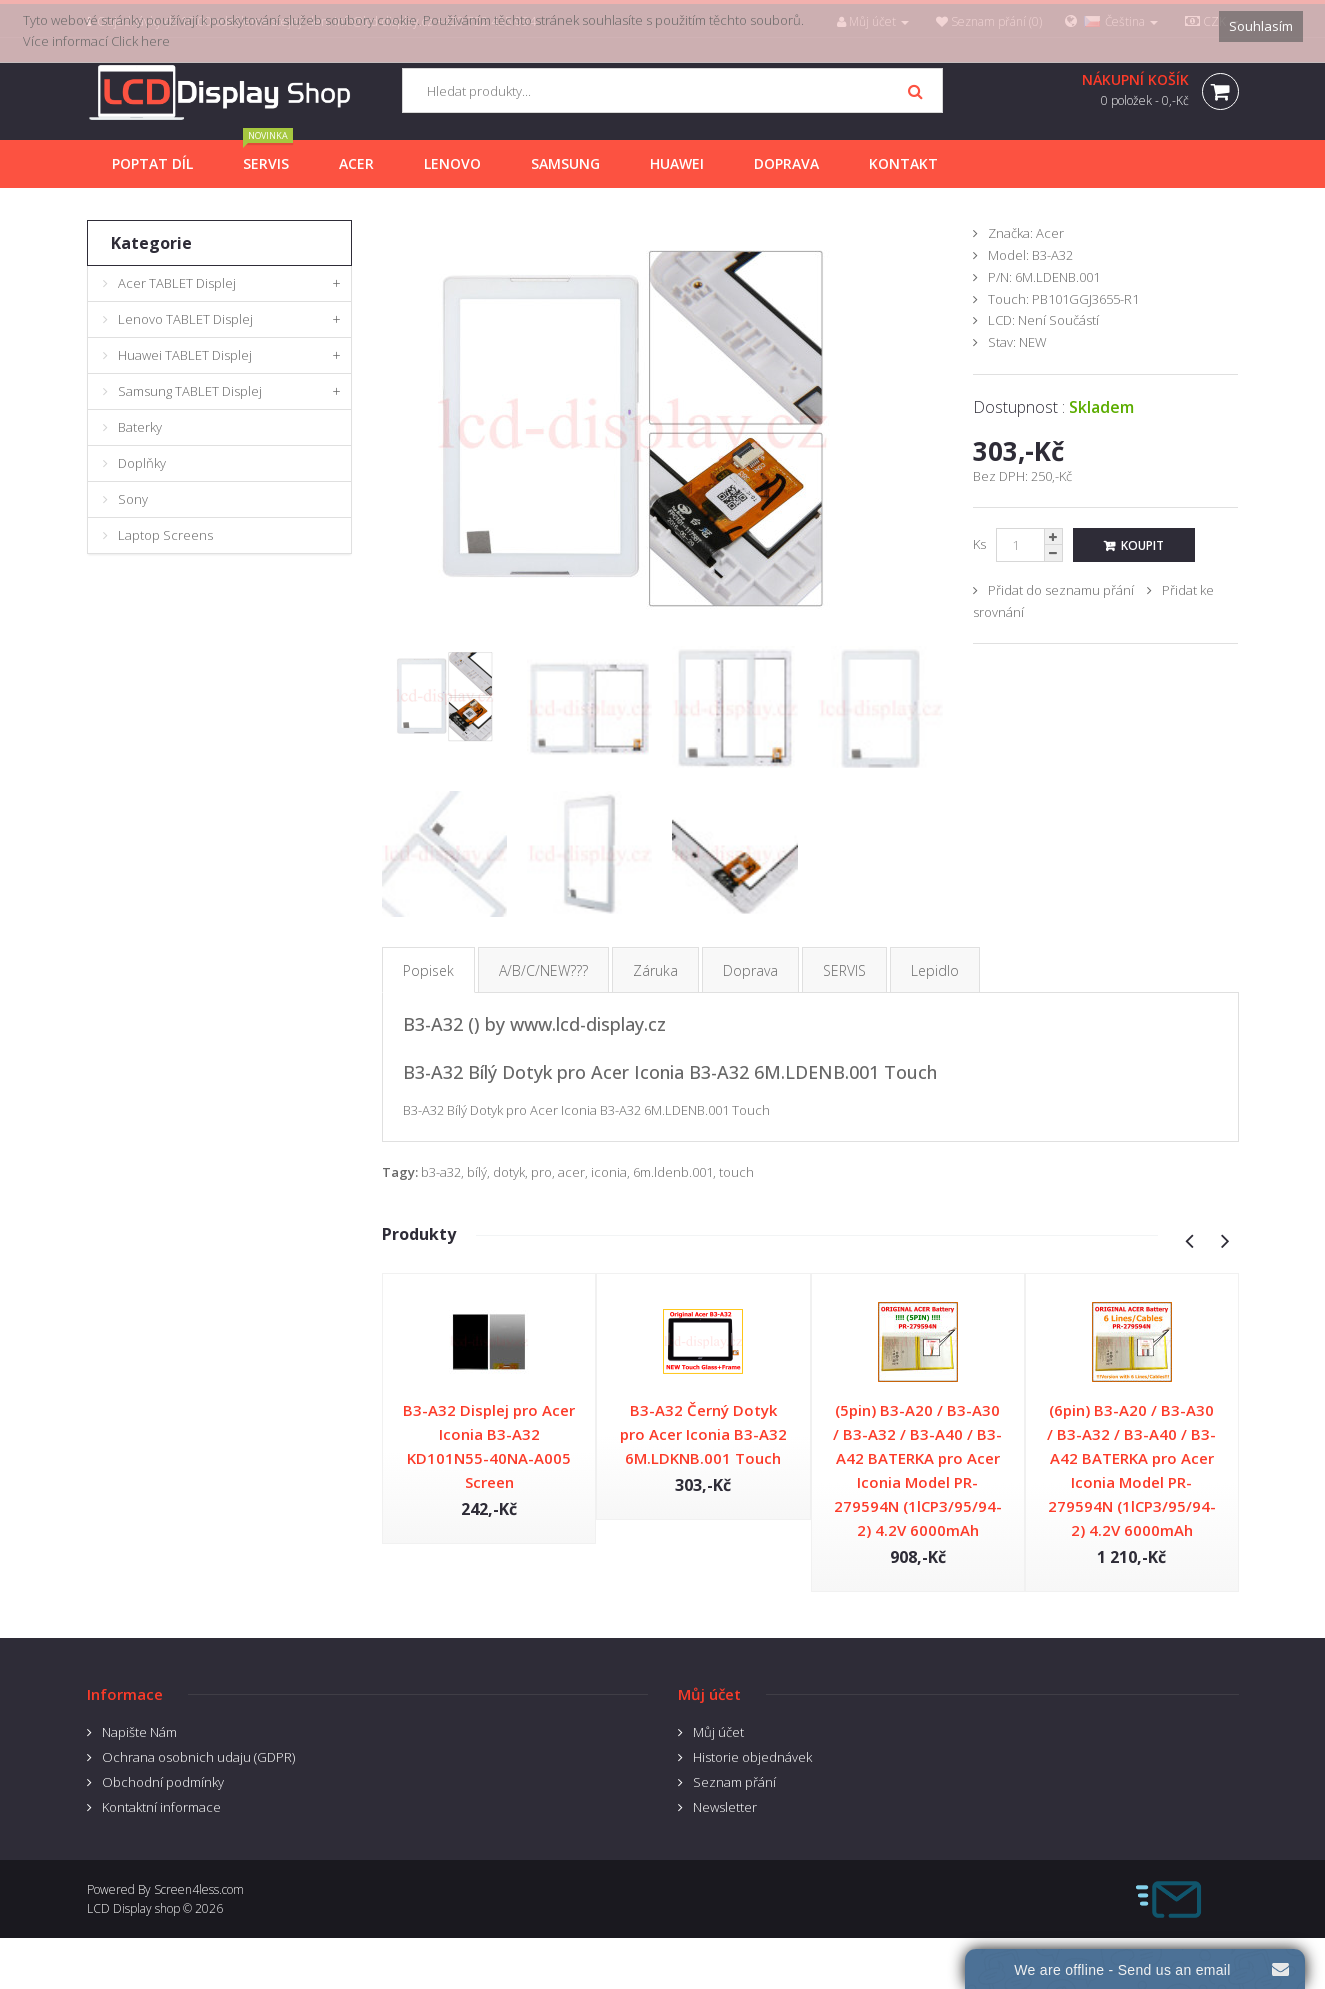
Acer (1050, 233)
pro (541, 1172)
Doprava (750, 970)
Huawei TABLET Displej (185, 355)
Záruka (655, 970)
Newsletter (725, 1807)
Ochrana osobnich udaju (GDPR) (198, 1757)
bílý (477, 1172)
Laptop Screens (165, 535)
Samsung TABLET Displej (190, 391)
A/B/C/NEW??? (543, 970)
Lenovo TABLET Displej (185, 319)
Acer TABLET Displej (177, 283)
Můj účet (718, 1732)
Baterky (140, 427)
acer (571, 1172)
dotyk (509, 1172)
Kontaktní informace (161, 1807)
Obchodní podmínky (163, 1782)
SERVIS (844, 970)
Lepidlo (935, 970)
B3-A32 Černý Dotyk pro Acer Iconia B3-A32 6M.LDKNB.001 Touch (703, 1434)
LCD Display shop (133, 1908)
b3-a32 (441, 1172)
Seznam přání (734, 1782)
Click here (140, 41)
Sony (133, 499)
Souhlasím (1261, 26)
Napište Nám (139, 1732)
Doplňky (142, 463)
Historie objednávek (752, 1757)
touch (736, 1172)
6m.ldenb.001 (673, 1172)
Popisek (428, 970)
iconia (609, 1172)
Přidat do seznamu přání (1061, 590)
